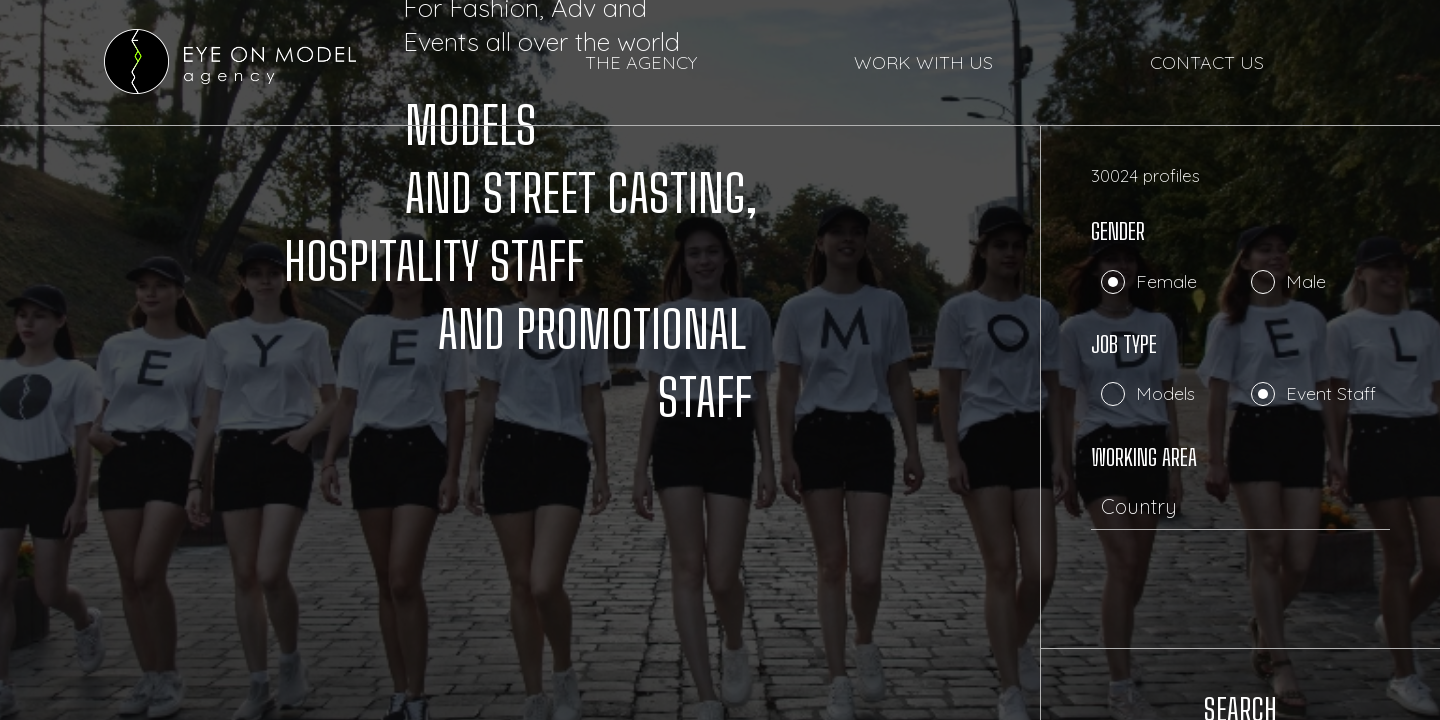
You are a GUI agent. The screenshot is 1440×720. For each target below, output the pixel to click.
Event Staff (1331, 393)
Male (1306, 281)
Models (1165, 393)
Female (1166, 281)
